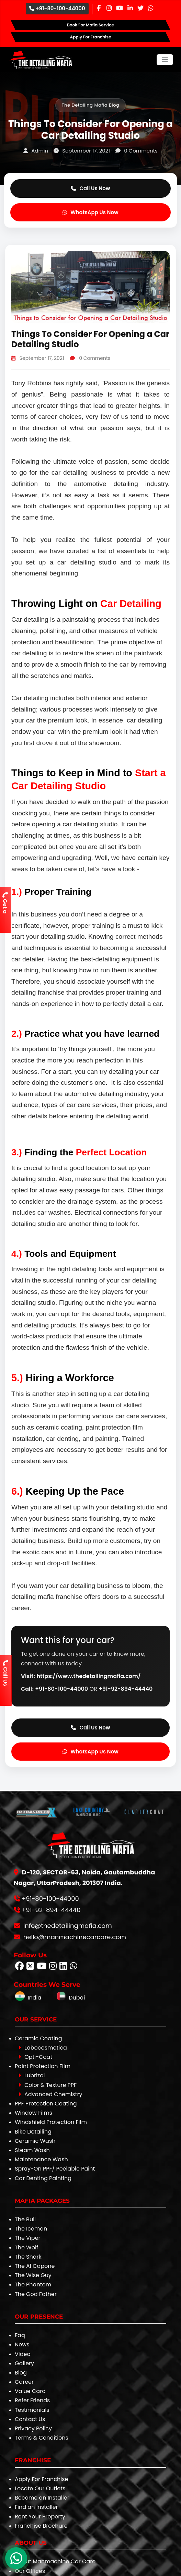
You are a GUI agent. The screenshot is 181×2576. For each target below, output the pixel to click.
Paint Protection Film (42, 2066)
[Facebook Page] (99, 8)
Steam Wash (32, 2150)
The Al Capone (35, 2266)
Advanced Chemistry (50, 2094)
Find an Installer (36, 2507)
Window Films (33, 2113)
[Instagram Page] (109, 8)
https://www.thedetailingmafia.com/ (88, 1676)
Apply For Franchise (41, 2479)
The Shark (28, 2257)
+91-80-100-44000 (57, 8)
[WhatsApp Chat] (16, 2558)
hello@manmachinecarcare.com (74, 1937)
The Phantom (33, 2284)
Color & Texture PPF (47, 2085)
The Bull (25, 2219)
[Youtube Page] (119, 8)
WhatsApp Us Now (90, 212)
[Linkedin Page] (130, 8)
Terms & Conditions (41, 2438)
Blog (21, 2373)
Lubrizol (31, 2075)
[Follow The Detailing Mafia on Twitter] (30, 1967)
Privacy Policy (33, 2428)
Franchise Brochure (41, 2526)
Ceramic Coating (38, 2038)
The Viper (28, 2238)
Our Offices (30, 2571)
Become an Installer (42, 2498)
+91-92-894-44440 (125, 1689)
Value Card (30, 2391)
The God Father (36, 2294)
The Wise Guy (33, 2275)
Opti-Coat (35, 2057)
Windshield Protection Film (51, 2122)
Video (23, 2354)
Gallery (24, 2363)
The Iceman (31, 2229)
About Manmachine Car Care (55, 2561)
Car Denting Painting (43, 2178)
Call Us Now (90, 188)
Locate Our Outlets (40, 2488)
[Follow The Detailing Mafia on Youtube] (41, 1967)
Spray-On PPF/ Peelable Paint (55, 2169)
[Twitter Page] (140, 8)
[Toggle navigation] (165, 59)
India (28, 1998)
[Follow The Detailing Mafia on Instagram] (53, 1967)
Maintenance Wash (41, 2159)
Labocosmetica (42, 2048)
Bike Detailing (33, 2132)
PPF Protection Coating (46, 2103)
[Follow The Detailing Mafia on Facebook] (19, 1967)
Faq (20, 2335)
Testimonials (32, 2410)
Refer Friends (32, 2400)
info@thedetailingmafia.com (67, 1925)
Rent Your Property (40, 2516)
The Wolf (26, 2247)
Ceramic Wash (35, 2141)
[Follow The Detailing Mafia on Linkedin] (63, 1967)
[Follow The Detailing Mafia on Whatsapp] (73, 1967)
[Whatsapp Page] (151, 8)
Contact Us (30, 2419)
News (22, 2344)
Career (24, 2382)
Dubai (70, 1998)
